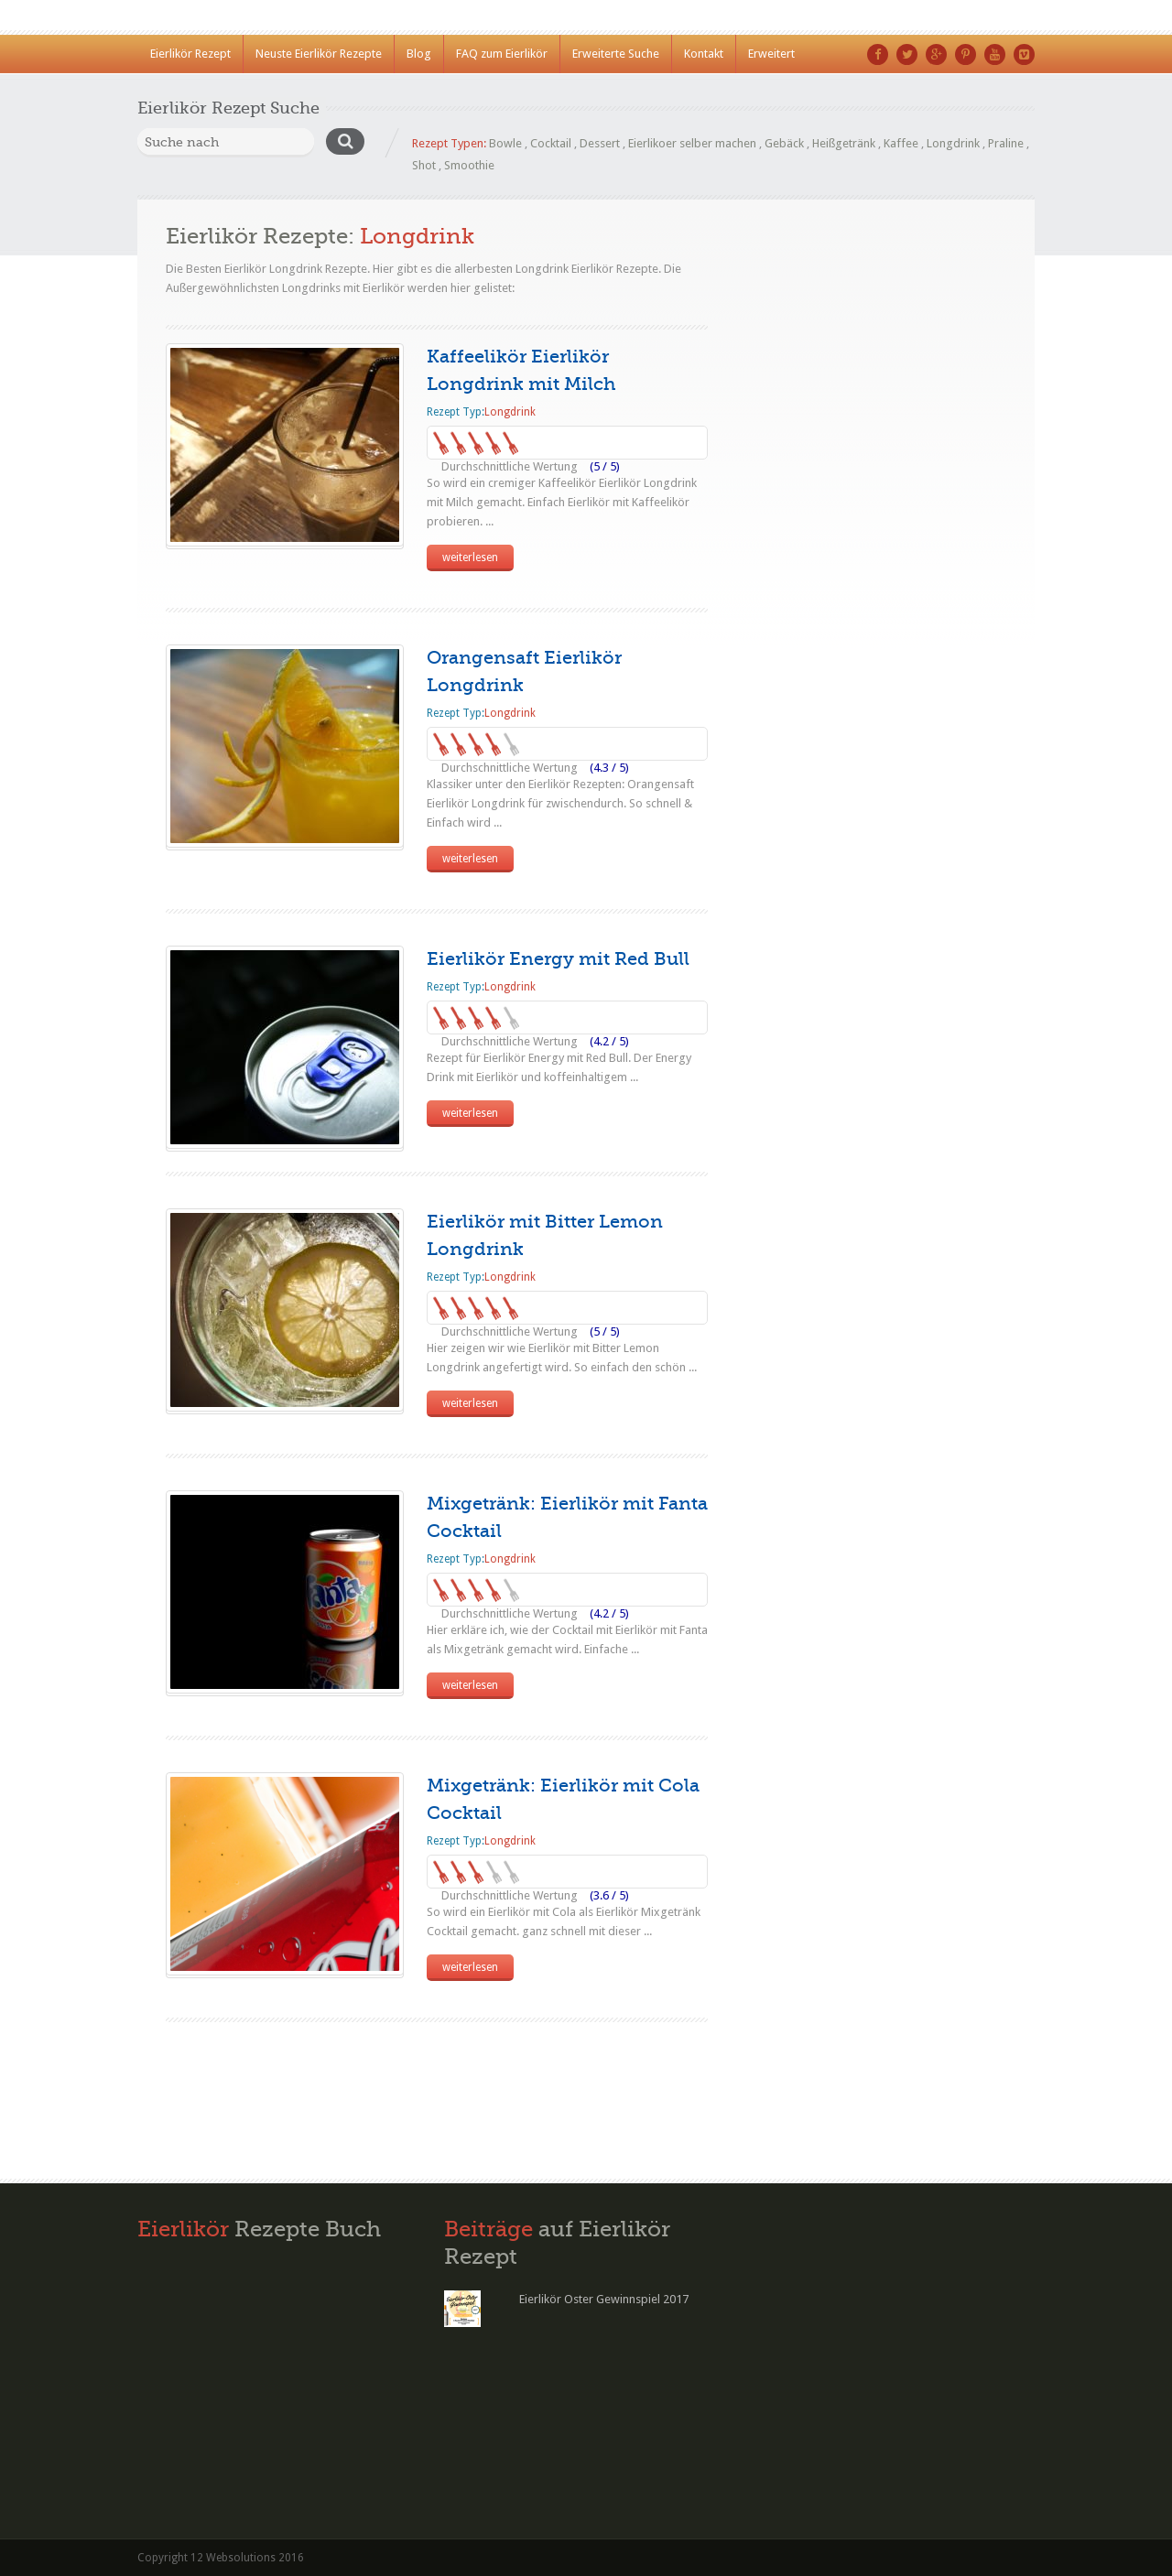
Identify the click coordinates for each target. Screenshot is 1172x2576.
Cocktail (550, 143)
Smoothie (469, 165)
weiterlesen (470, 557)
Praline (1006, 143)
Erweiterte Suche (615, 53)
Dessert (600, 143)
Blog (419, 53)
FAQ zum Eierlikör (502, 53)
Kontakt (703, 53)
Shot (424, 165)
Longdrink (953, 143)
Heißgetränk (843, 143)
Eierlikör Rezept (190, 53)
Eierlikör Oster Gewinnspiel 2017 (604, 2299)
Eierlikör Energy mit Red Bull (558, 958)
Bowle (505, 143)
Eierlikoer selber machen (692, 143)
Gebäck (784, 143)
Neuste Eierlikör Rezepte (318, 53)
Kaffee (901, 143)
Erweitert (771, 53)
